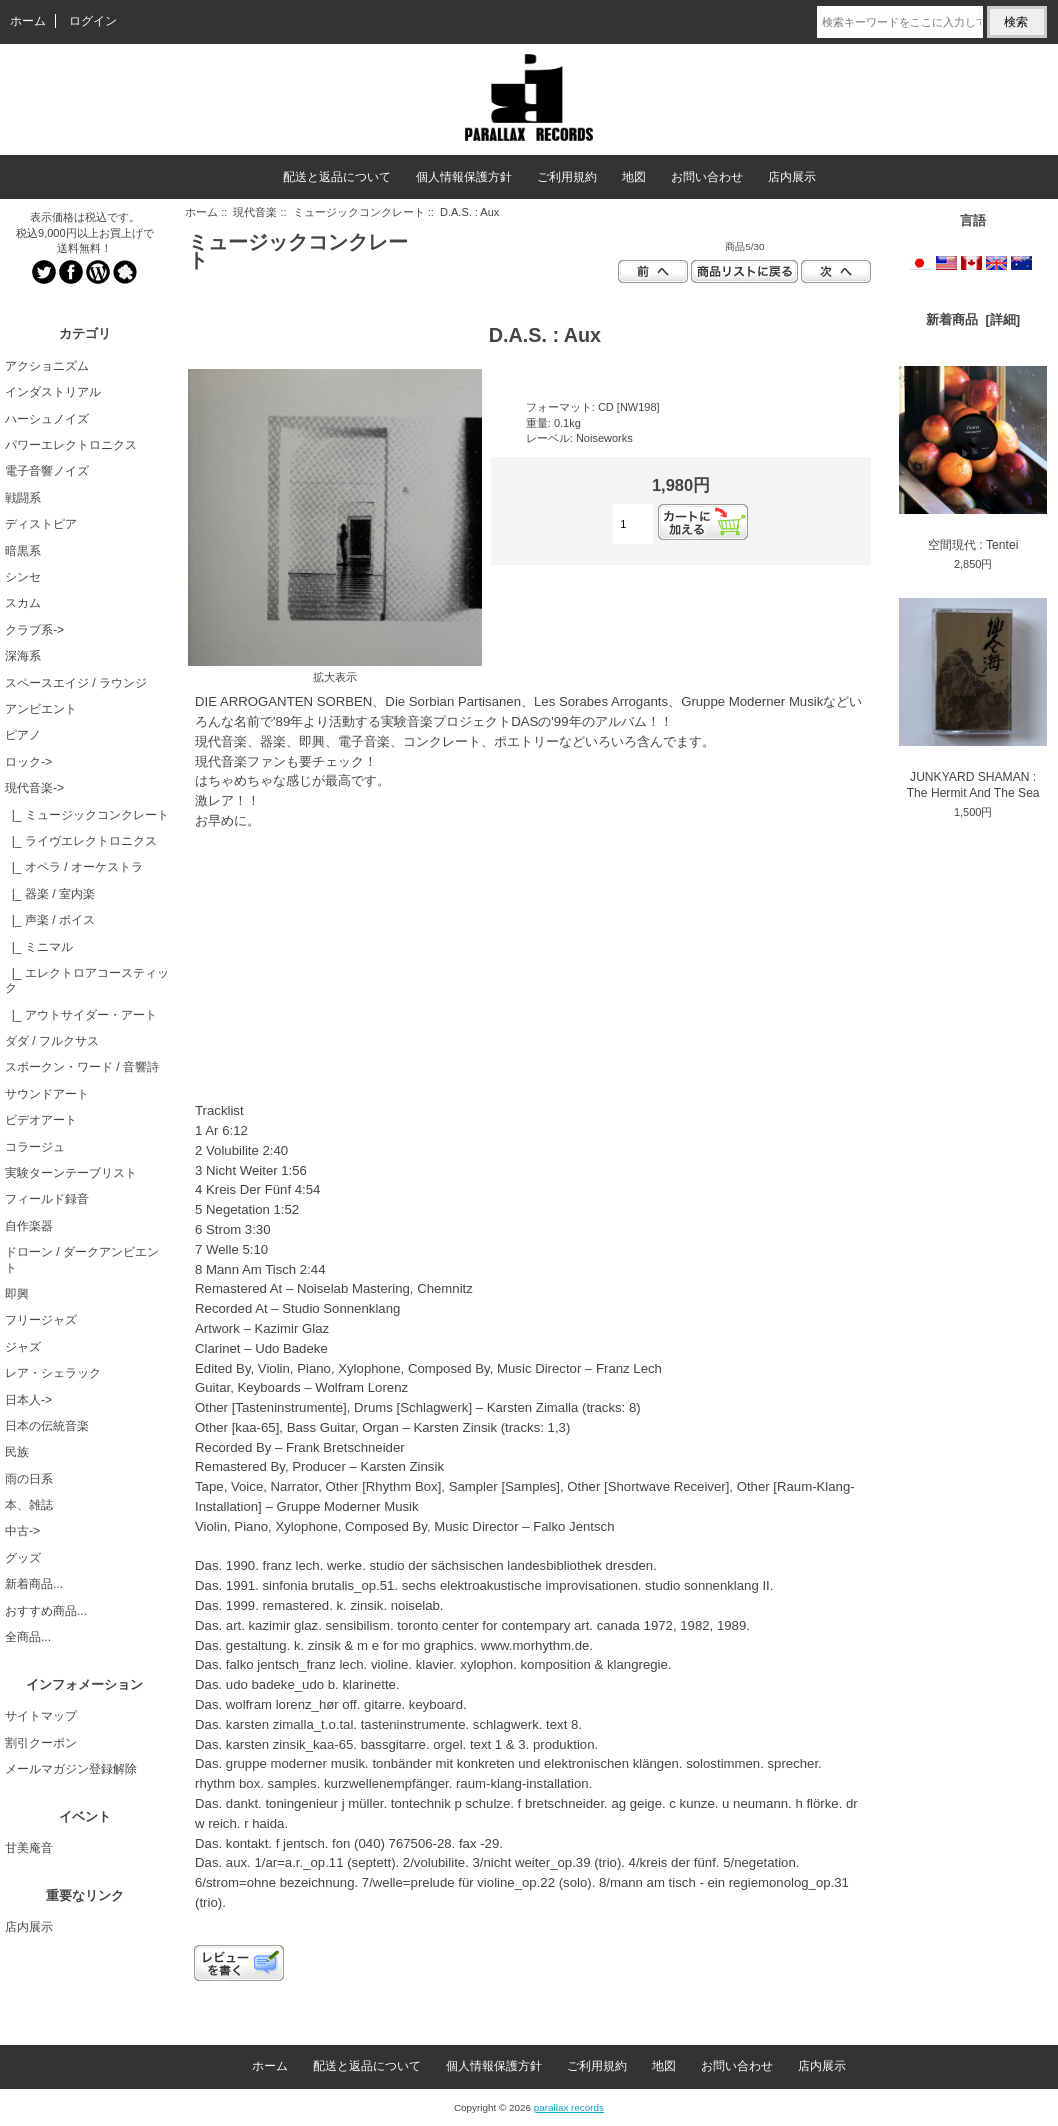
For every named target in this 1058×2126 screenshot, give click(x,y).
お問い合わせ (707, 177)
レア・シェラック (53, 1373)
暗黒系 (23, 551)
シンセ (23, 577)
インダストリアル (53, 392)
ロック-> (28, 762)
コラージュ (35, 1147)
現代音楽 (255, 212)
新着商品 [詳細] (973, 319)
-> (34, 788)
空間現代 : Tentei (973, 459)
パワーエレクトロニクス (71, 445)
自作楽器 (29, 1226)
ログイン (93, 21)
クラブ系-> (34, 630)
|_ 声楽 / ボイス (50, 920)
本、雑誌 (29, 1505)
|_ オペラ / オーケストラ (74, 867)
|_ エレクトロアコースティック (87, 980)
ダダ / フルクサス (52, 1041)
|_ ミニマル (39, 947)
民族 (17, 1452)
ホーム (28, 21)
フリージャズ (41, 1320)
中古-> (22, 1531)
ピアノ (23, 735)
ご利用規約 (567, 177)
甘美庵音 (29, 1848)
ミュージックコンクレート (359, 212)
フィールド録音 (47, 1199)
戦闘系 (23, 498)
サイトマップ (41, 1716)
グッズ (23, 1558)
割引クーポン (41, 1743)
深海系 (23, 656)
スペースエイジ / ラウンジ (76, 683)
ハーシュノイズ (47, 419)
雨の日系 (29, 1479)
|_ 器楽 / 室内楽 (50, 894)
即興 (17, 1294)
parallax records (569, 2107)
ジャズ (23, 1347)
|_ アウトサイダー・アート (81, 1015)
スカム (23, 603)
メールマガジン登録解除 (71, 1769)
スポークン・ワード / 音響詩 (82, 1067)
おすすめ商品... (46, 1611)
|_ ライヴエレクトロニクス (81, 841)
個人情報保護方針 (464, 177)
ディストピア (41, 524)
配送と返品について (337, 177)
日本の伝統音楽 (47, 1426)
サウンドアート (47, 1094)
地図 (634, 177)
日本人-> (28, 1400)
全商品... (28, 1637)
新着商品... (34, 1584)
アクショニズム (47, 366)
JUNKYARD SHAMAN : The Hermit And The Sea (973, 698)
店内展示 (792, 177)
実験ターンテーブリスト (71, 1173)
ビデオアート (41, 1120)
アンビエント (41, 709)
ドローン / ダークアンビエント (82, 1259)
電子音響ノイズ (47, 471)
